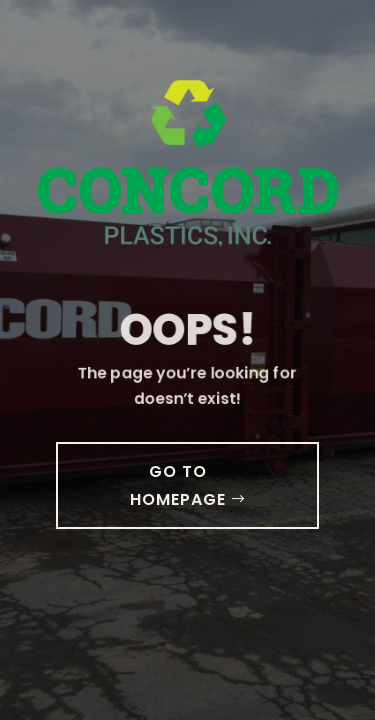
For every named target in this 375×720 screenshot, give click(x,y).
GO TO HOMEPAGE (178, 485)
